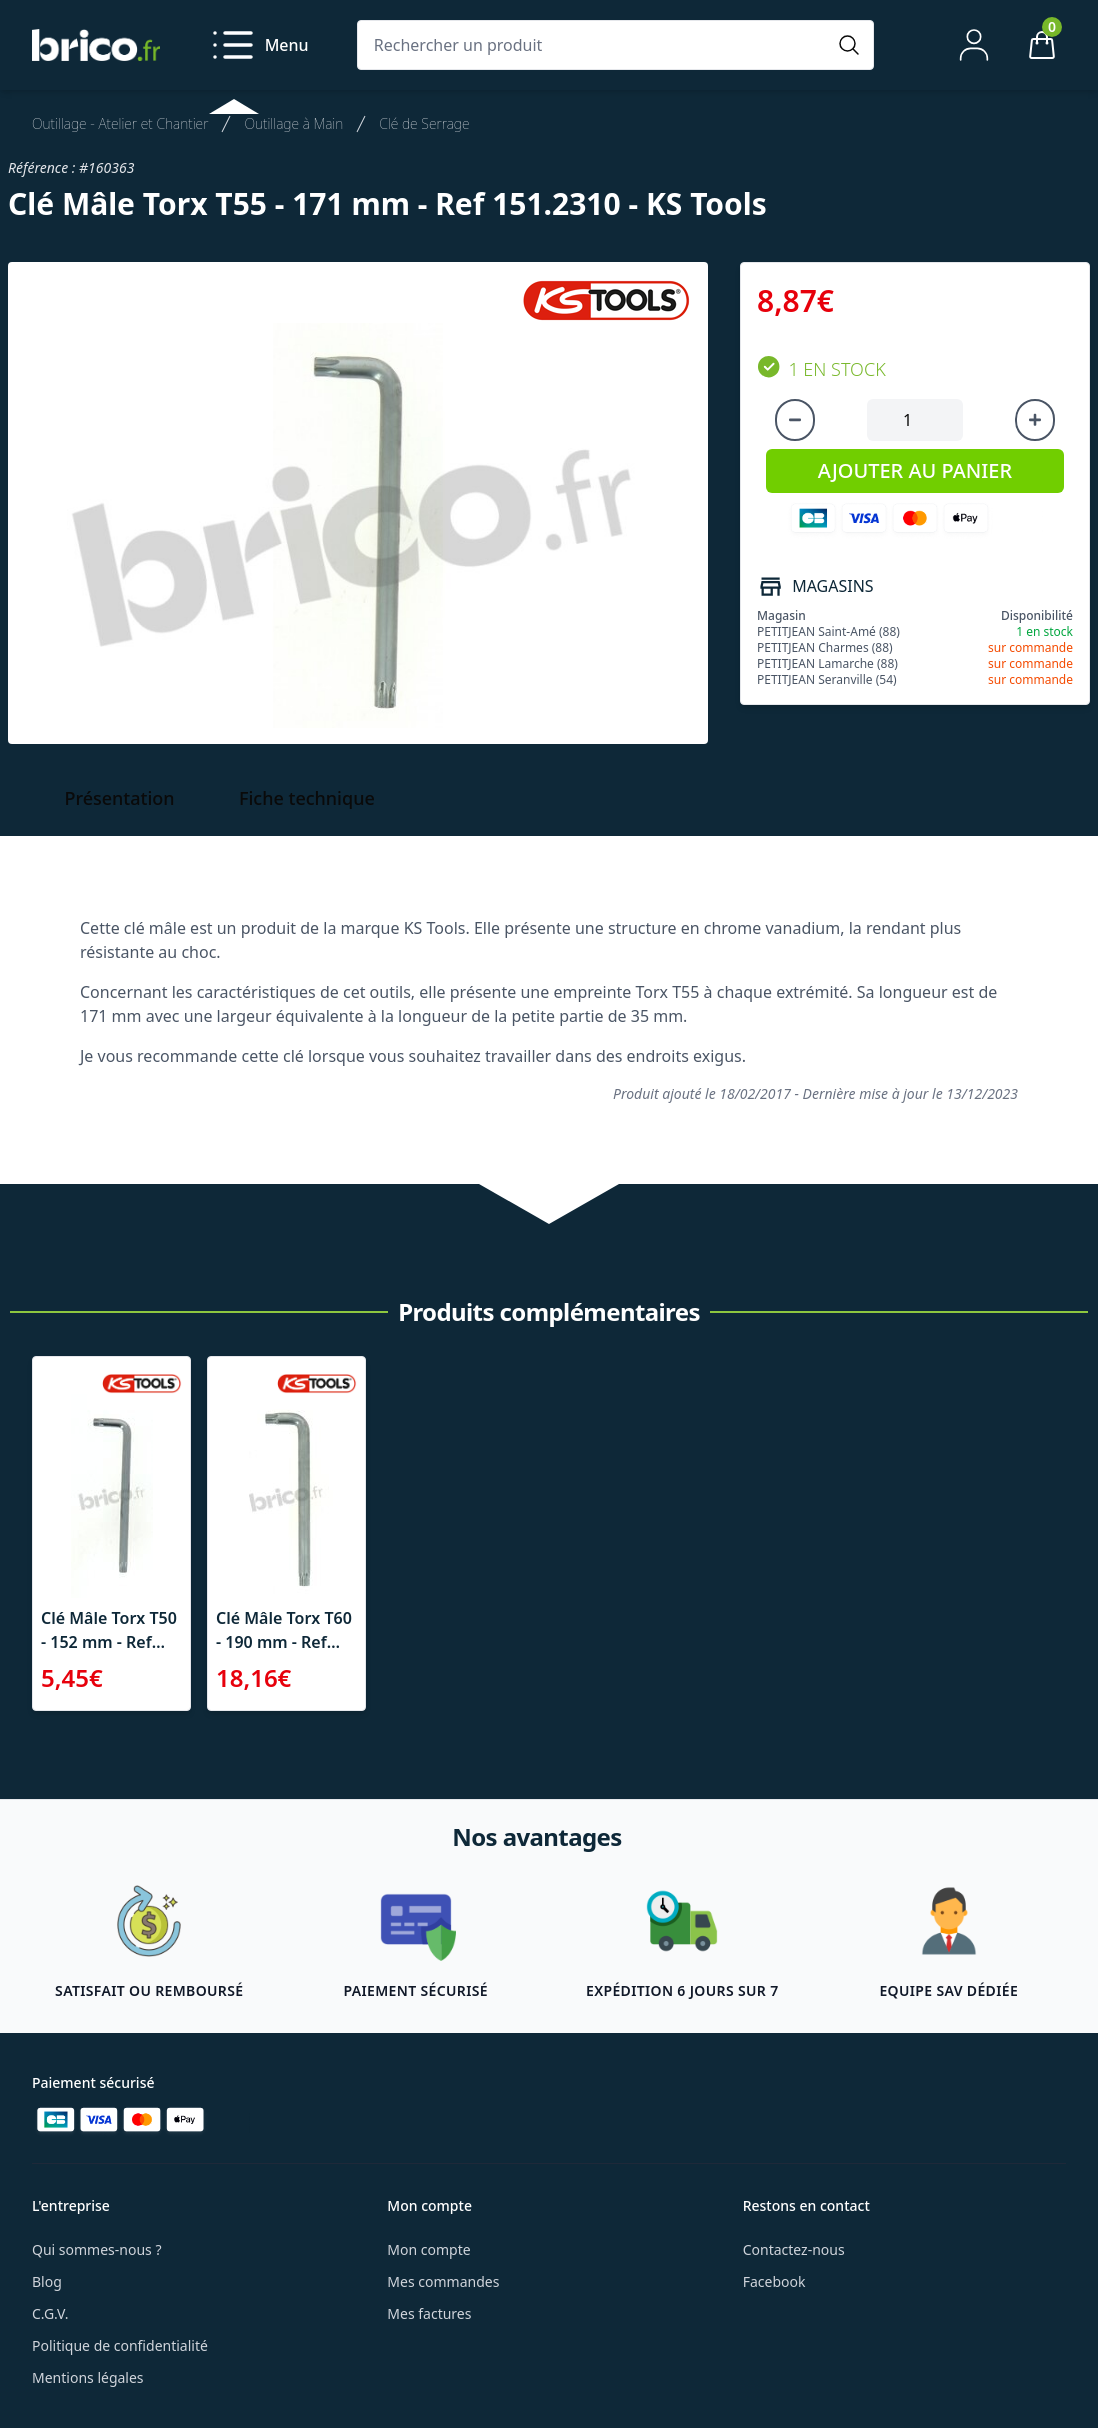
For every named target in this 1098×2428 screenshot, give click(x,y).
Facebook (774, 2281)
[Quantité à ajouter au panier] (915, 420)
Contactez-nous (794, 2249)
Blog (47, 2281)
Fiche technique (307, 798)
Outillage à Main (293, 123)
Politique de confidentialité (120, 2345)
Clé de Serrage (424, 123)
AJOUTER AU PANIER (915, 470)
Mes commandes (443, 2281)
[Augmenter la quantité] (1035, 420)
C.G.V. (50, 2313)
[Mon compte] (974, 45)
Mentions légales (88, 2377)
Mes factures (429, 2313)
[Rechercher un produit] (595, 45)
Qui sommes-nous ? (97, 2249)
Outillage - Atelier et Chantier (120, 123)
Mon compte (428, 2249)
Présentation (119, 798)
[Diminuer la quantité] (795, 420)
